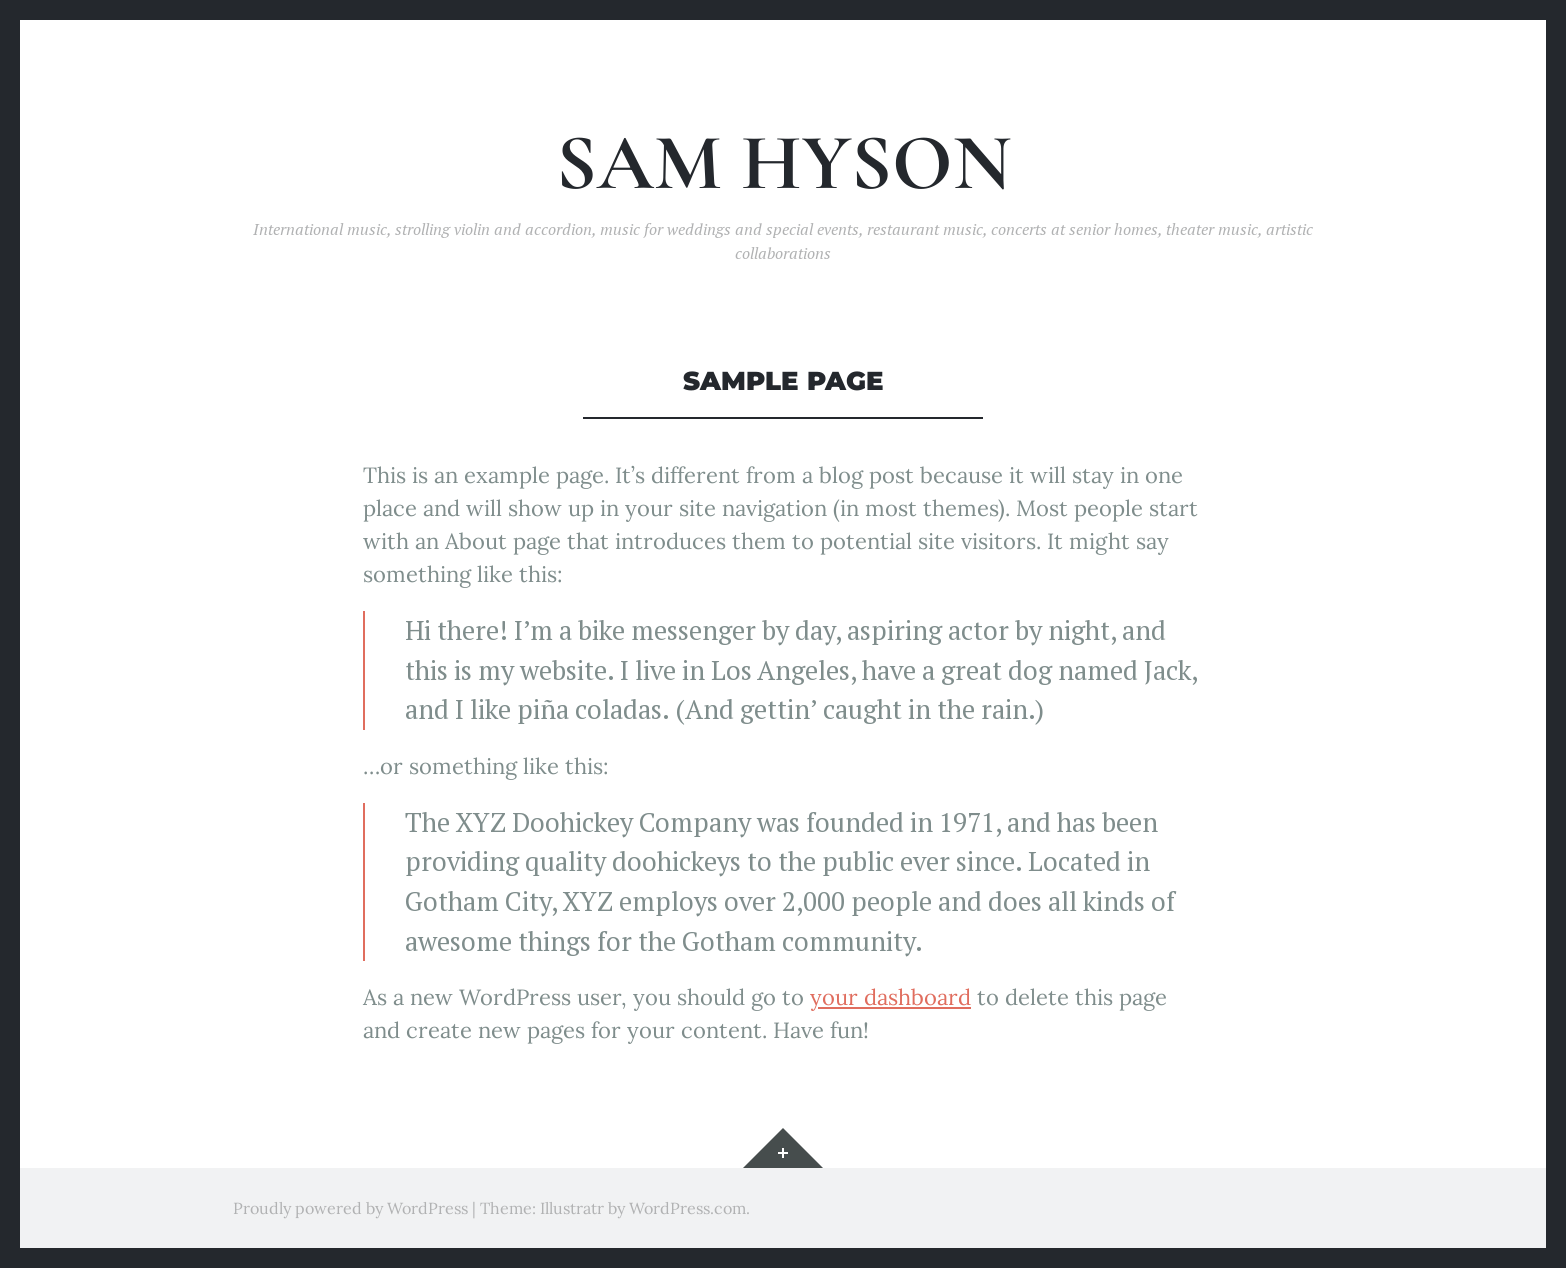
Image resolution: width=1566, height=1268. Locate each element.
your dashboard (890, 997)
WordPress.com (687, 1208)
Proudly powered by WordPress (350, 1208)
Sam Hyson (783, 163)
